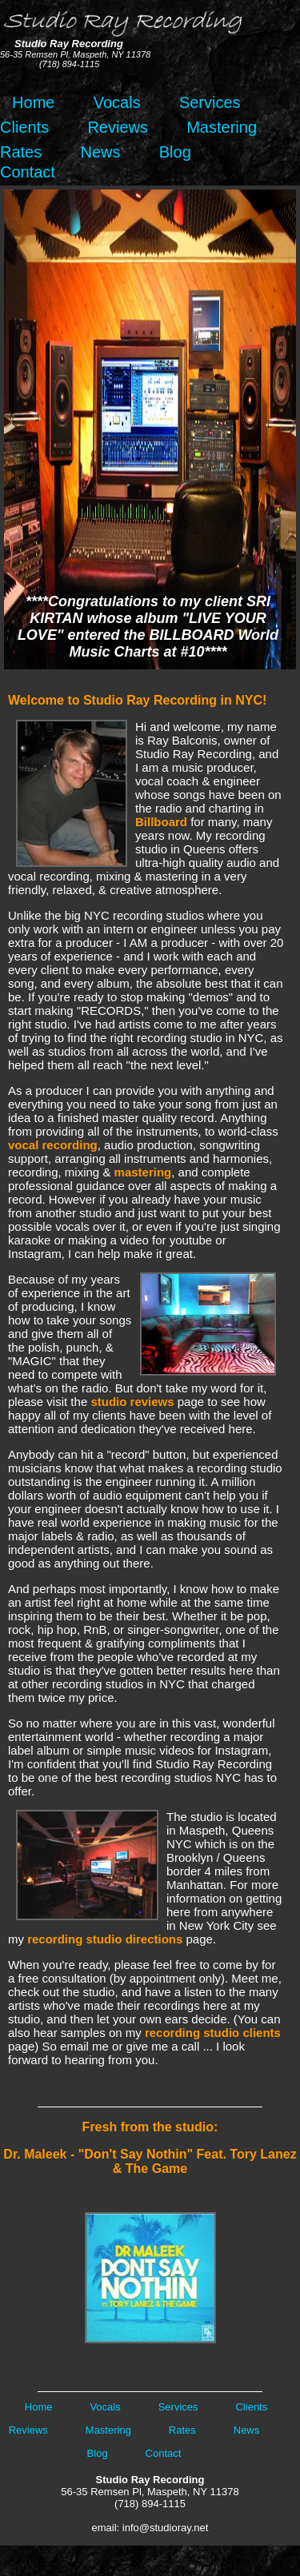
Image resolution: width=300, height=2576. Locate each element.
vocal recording (53, 1145)
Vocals (117, 102)
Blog (175, 152)
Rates (21, 152)
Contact (27, 172)
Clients (24, 127)
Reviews (117, 127)
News (100, 152)
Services (210, 102)
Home (28, 102)
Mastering (221, 127)
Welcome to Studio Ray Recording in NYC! (137, 700)
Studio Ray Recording (150, 2480)
